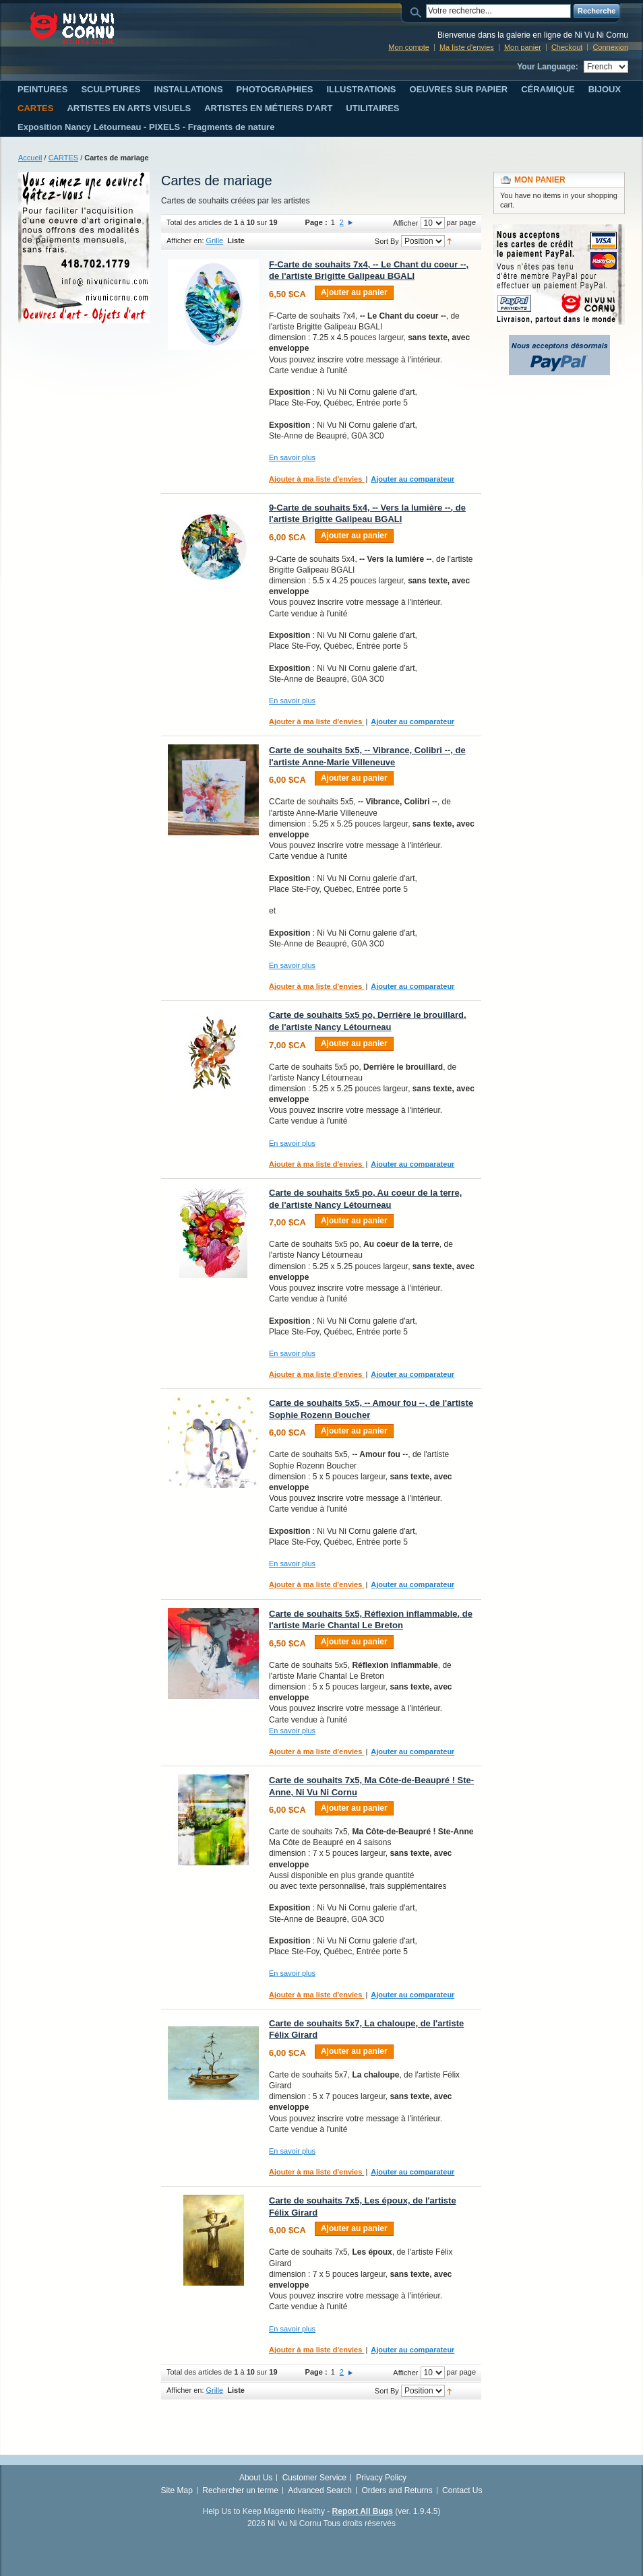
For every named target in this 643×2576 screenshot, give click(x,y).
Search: (418, 11)
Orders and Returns (396, 2490)
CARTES (63, 158)
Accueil (30, 158)
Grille (215, 240)
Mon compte (408, 47)
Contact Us (462, 2490)
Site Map (177, 2490)
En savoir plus (292, 457)
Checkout (566, 47)
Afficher (405, 223)
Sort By (387, 241)
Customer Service (314, 2477)
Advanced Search (320, 2490)
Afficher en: (185, 240)
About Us (255, 2477)
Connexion (610, 47)
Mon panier (522, 47)
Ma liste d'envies (466, 47)
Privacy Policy (381, 2477)
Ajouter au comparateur (412, 479)
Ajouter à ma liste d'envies (316, 479)
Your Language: (547, 66)
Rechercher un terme (240, 2490)
